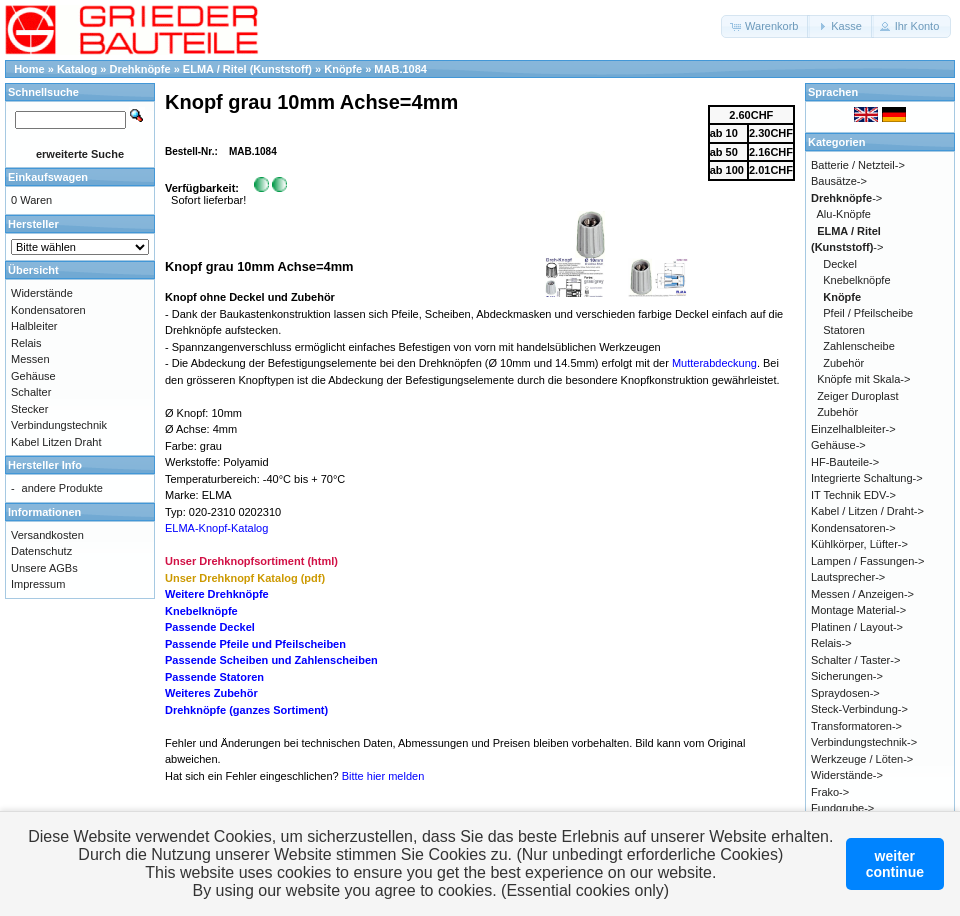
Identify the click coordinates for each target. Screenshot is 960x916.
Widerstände (42, 293)
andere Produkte (62, 488)
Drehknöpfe (140, 69)
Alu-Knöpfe (844, 214)
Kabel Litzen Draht (56, 442)
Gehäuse (33, 376)
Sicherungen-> (847, 676)
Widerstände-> (847, 775)
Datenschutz (41, 551)
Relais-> (831, 643)
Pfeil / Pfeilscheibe (868, 313)
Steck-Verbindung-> (859, 709)
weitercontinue (895, 864)
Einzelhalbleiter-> (853, 429)
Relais (26, 343)
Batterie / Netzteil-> (858, 165)
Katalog (77, 69)
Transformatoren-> (856, 726)
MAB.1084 (400, 69)
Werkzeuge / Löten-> (862, 759)
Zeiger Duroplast (857, 396)
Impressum (38, 584)
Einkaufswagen (48, 177)
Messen (30, 359)
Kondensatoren (48, 310)
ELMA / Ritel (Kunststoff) (247, 69)
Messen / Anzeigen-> (862, 594)
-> (846, 198)
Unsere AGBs (44, 568)
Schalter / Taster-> (855, 660)
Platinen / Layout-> (857, 627)
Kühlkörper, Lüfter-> (859, 544)
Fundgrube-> (842, 808)
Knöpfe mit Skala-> (863, 379)
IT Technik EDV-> (853, 495)
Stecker (29, 409)
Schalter (31, 392)
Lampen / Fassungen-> (867, 561)
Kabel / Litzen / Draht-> (867, 511)
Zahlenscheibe (859, 346)
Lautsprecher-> (848, 577)
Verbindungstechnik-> (864, 742)
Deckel (840, 264)
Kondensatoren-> (853, 528)
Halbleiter (34, 326)
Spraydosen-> (845, 693)
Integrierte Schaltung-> (867, 478)
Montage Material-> (858, 610)
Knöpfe (343, 69)
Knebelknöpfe (856, 280)
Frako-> (830, 792)
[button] (765, 26)
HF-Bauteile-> (845, 462)
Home (29, 69)
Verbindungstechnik (59, 425)
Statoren (844, 330)
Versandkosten (47, 535)
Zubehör (843, 363)
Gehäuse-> (838, 445)
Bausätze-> (839, 181)
